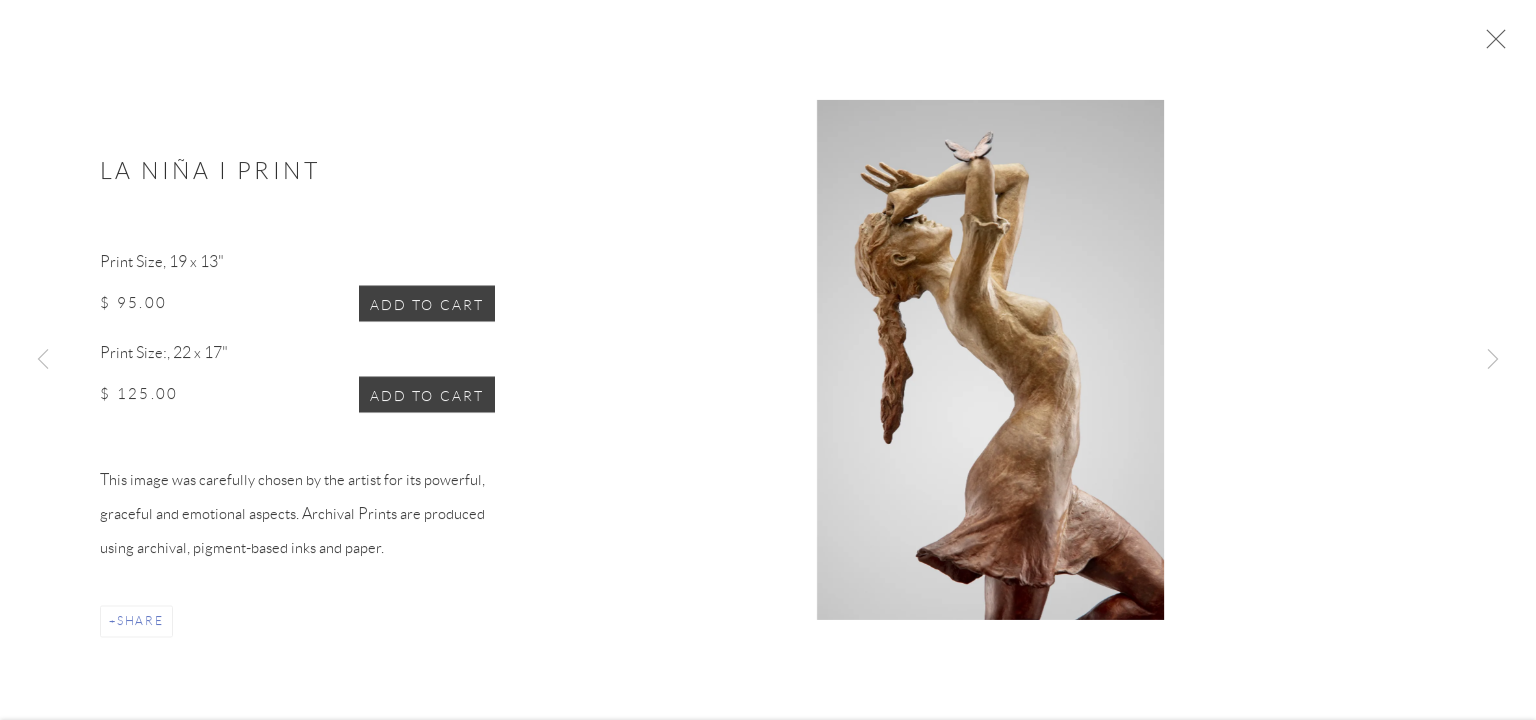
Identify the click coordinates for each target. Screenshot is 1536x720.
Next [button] (1493, 360)
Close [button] (1496, 45)
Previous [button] (43, 360)
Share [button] (140, 626)
